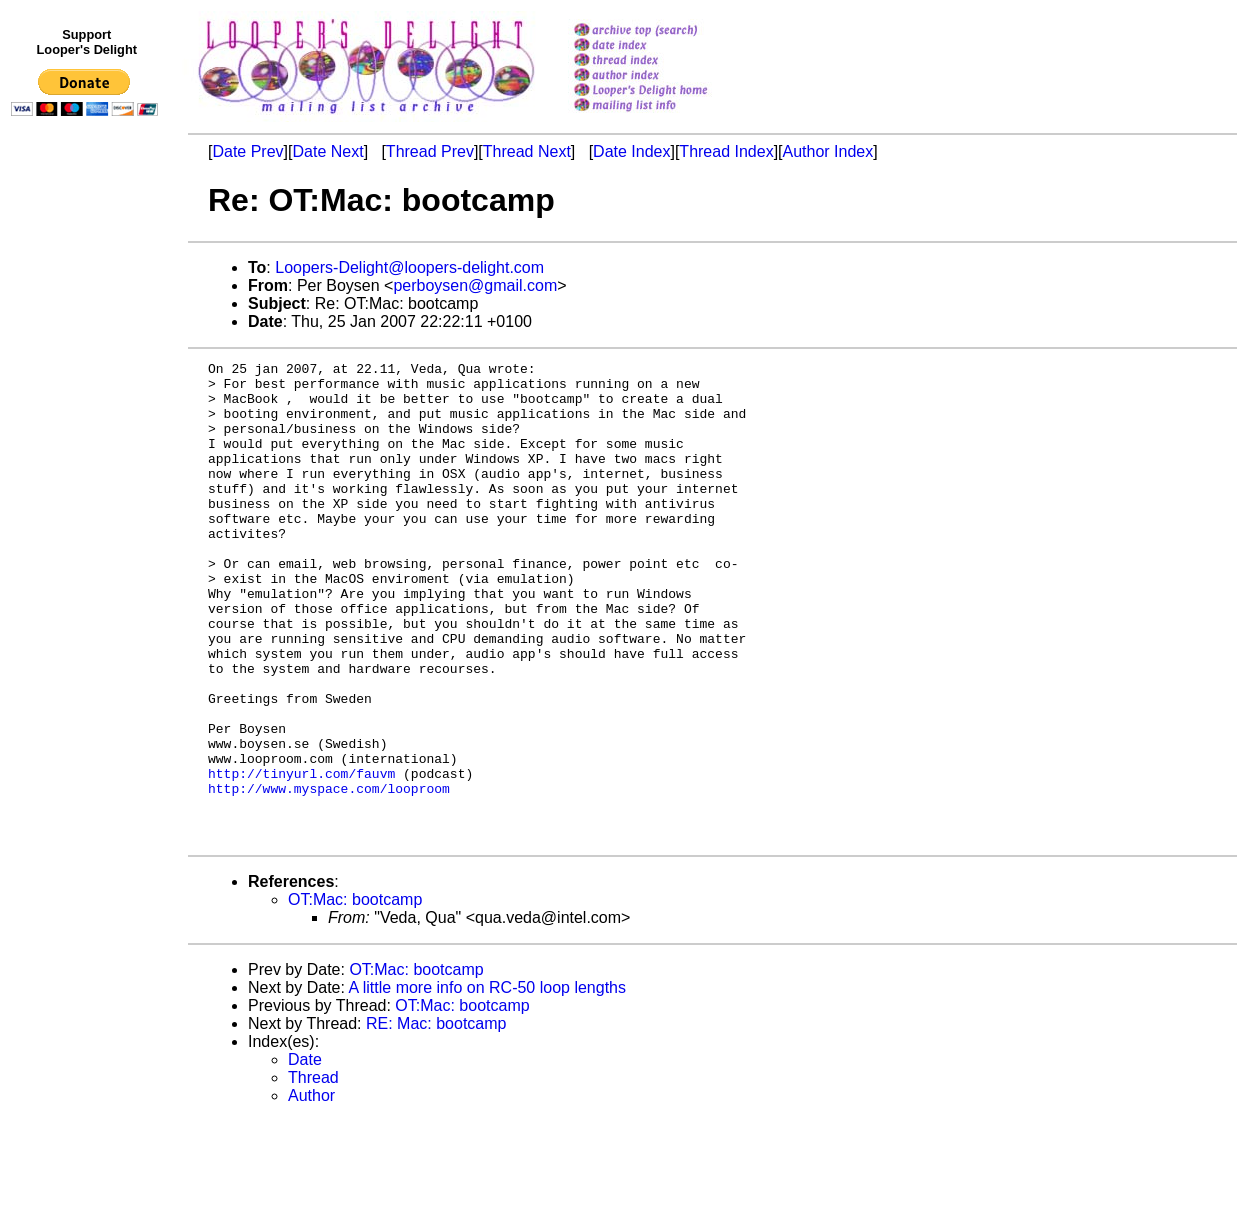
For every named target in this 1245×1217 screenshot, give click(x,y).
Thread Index (726, 151)
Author (311, 1191)
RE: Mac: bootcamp (436, 1119)
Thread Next (527, 151)
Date (305, 1155)
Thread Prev (430, 151)
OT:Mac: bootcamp (355, 995)
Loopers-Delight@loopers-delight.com (409, 267)
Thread (313, 1173)
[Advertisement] (88, 537)
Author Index (828, 151)
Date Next (327, 151)
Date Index (631, 151)
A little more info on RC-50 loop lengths (487, 1083)
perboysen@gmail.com (475, 285)
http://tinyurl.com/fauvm (301, 857)
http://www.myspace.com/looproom (329, 875)
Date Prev (247, 151)
